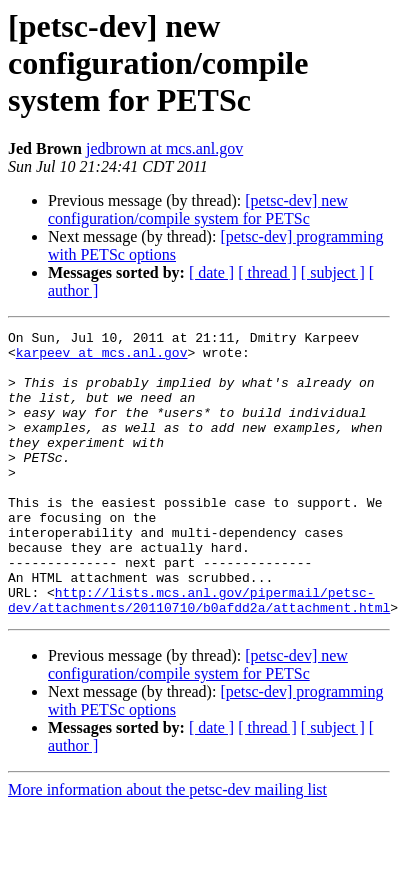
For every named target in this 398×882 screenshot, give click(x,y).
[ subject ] (333, 272)
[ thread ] (267, 272)
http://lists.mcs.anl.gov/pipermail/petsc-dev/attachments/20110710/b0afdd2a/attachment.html (199, 655)
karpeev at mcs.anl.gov (102, 358)
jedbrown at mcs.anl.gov (164, 148)
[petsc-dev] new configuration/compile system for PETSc (198, 209)
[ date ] (211, 272)
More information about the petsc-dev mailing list (167, 846)
